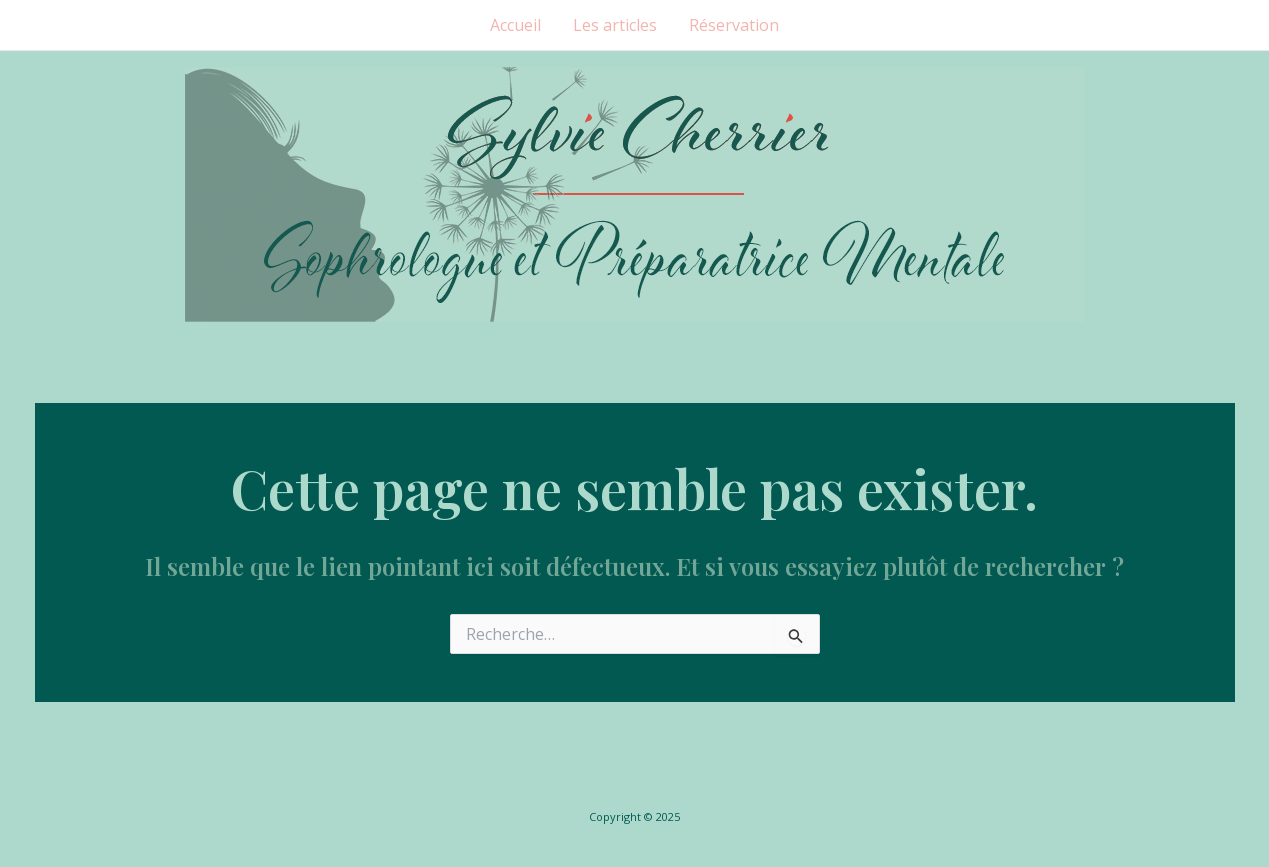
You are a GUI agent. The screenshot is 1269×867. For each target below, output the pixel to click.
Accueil (515, 25)
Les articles (615, 25)
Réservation (734, 25)
